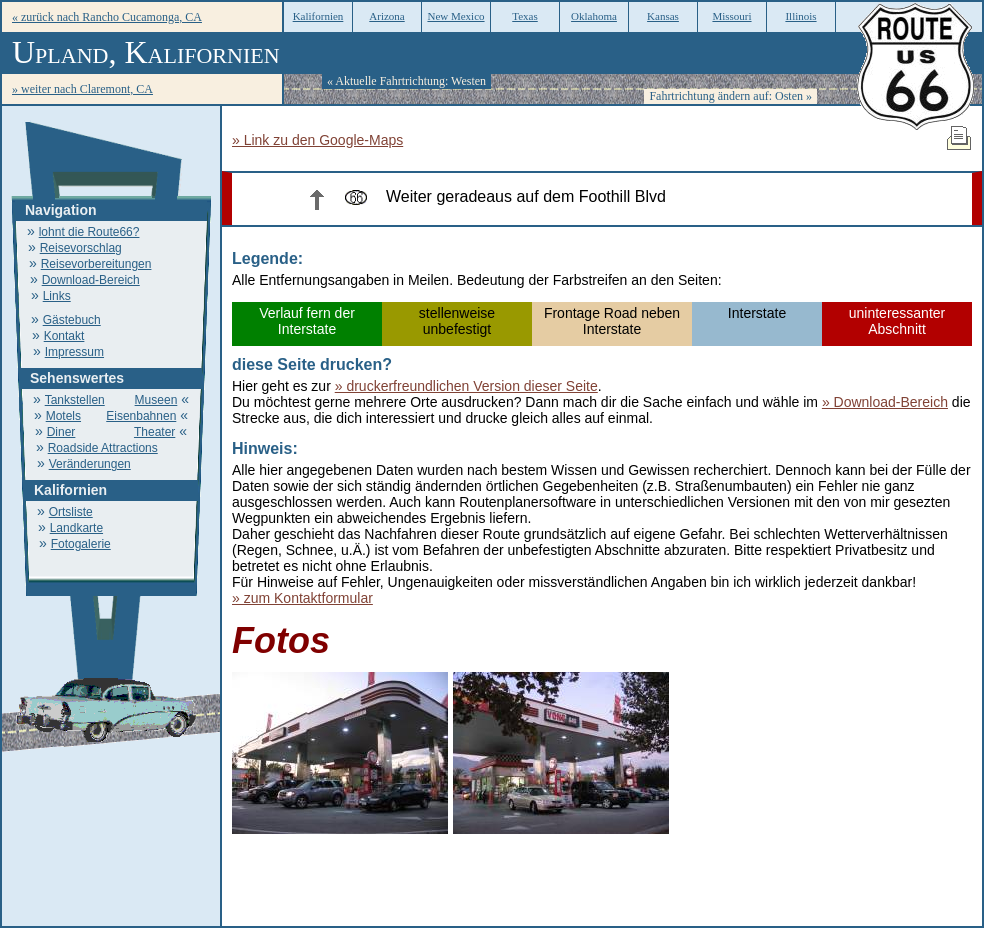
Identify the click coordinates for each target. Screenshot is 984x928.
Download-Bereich (91, 280)
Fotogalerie (81, 544)
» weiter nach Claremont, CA (82, 89)
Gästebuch (72, 320)
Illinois (800, 16)
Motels (63, 416)
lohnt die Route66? (89, 232)
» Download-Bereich (885, 402)
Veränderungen (90, 464)
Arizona (386, 16)
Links (57, 296)
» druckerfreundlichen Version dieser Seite (466, 386)
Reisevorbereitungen (96, 264)
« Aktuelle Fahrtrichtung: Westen (406, 81)
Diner (61, 432)
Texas (525, 16)
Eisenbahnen (141, 416)
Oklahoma (594, 16)
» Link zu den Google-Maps (317, 140)
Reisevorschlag (81, 248)
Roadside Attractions (103, 448)
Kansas (663, 16)
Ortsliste (71, 512)
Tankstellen (75, 400)
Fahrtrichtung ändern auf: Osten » (730, 96)
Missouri (731, 16)
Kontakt (64, 336)
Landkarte (76, 528)
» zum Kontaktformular (302, 598)
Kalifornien (318, 16)
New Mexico (455, 16)
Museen (156, 400)
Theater (154, 432)
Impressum (74, 352)
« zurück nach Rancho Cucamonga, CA (107, 17)
